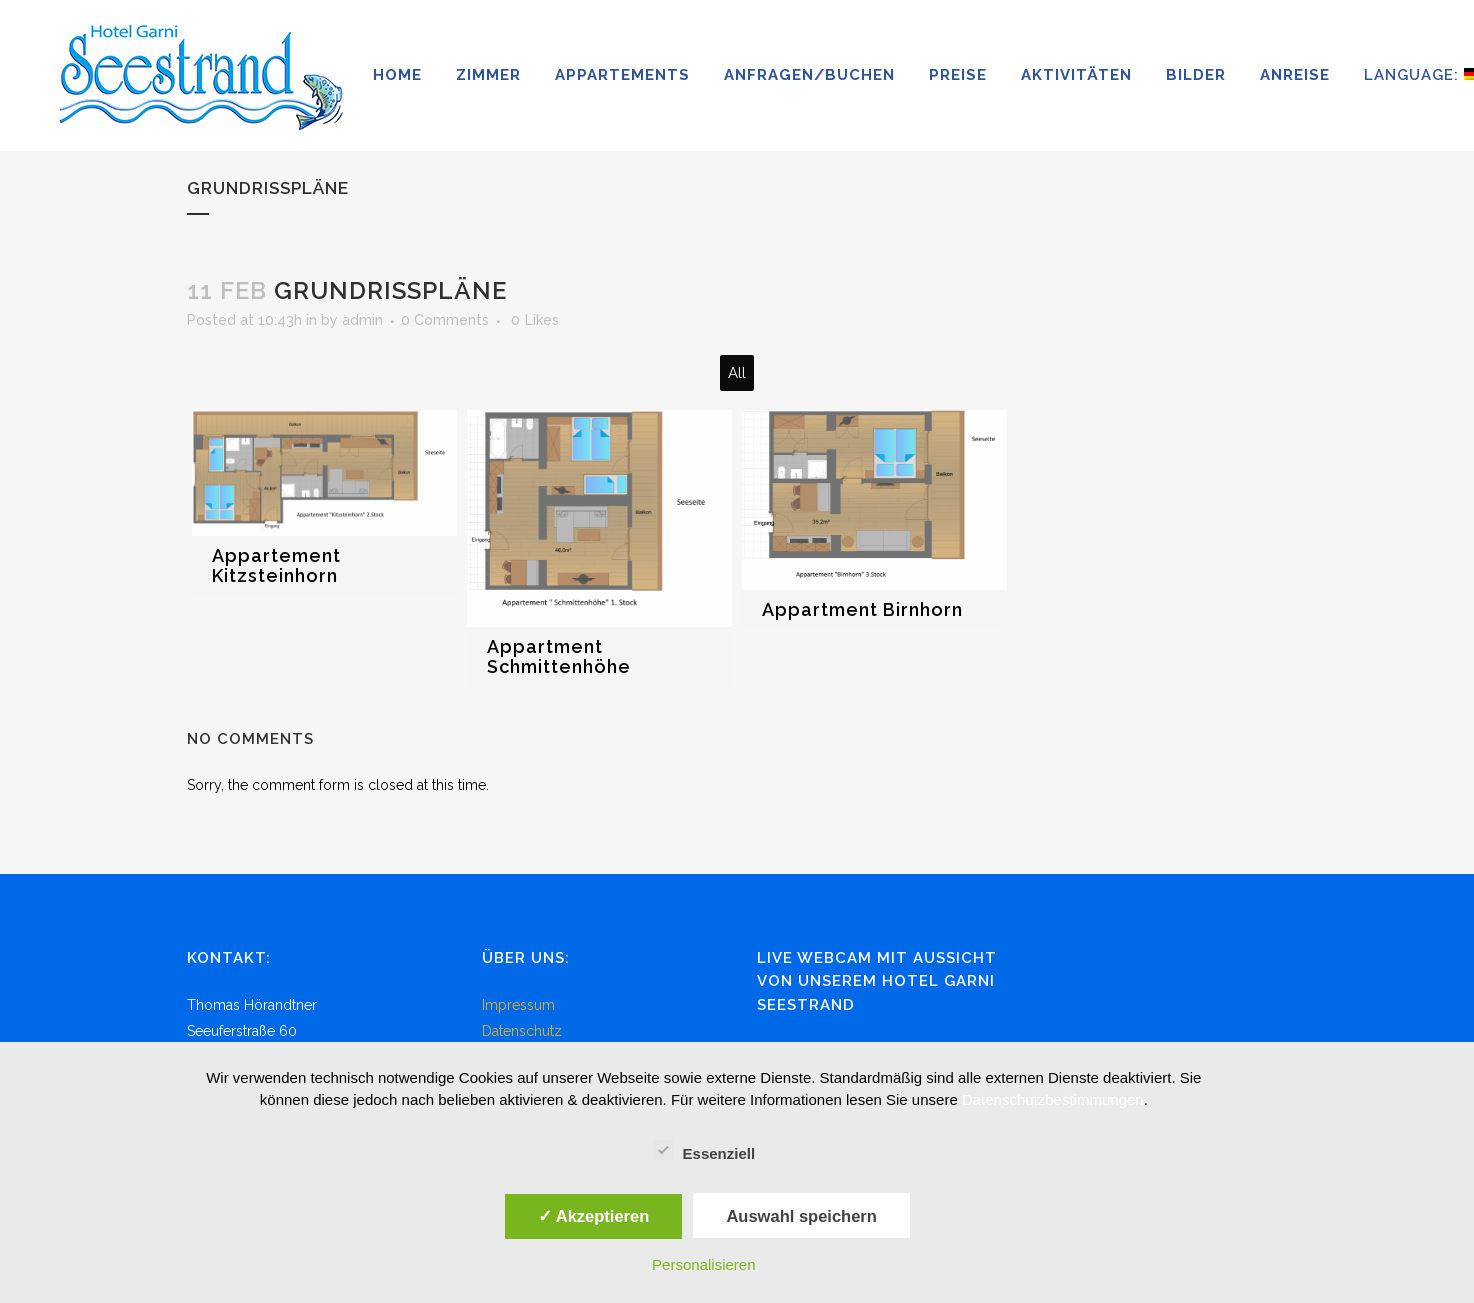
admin (362, 320)
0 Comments (445, 320)
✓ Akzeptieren (594, 1216)
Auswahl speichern (801, 1216)
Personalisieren (703, 1264)
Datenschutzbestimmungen (1053, 1099)
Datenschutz (522, 1031)
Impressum (518, 1005)
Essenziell (704, 1151)
